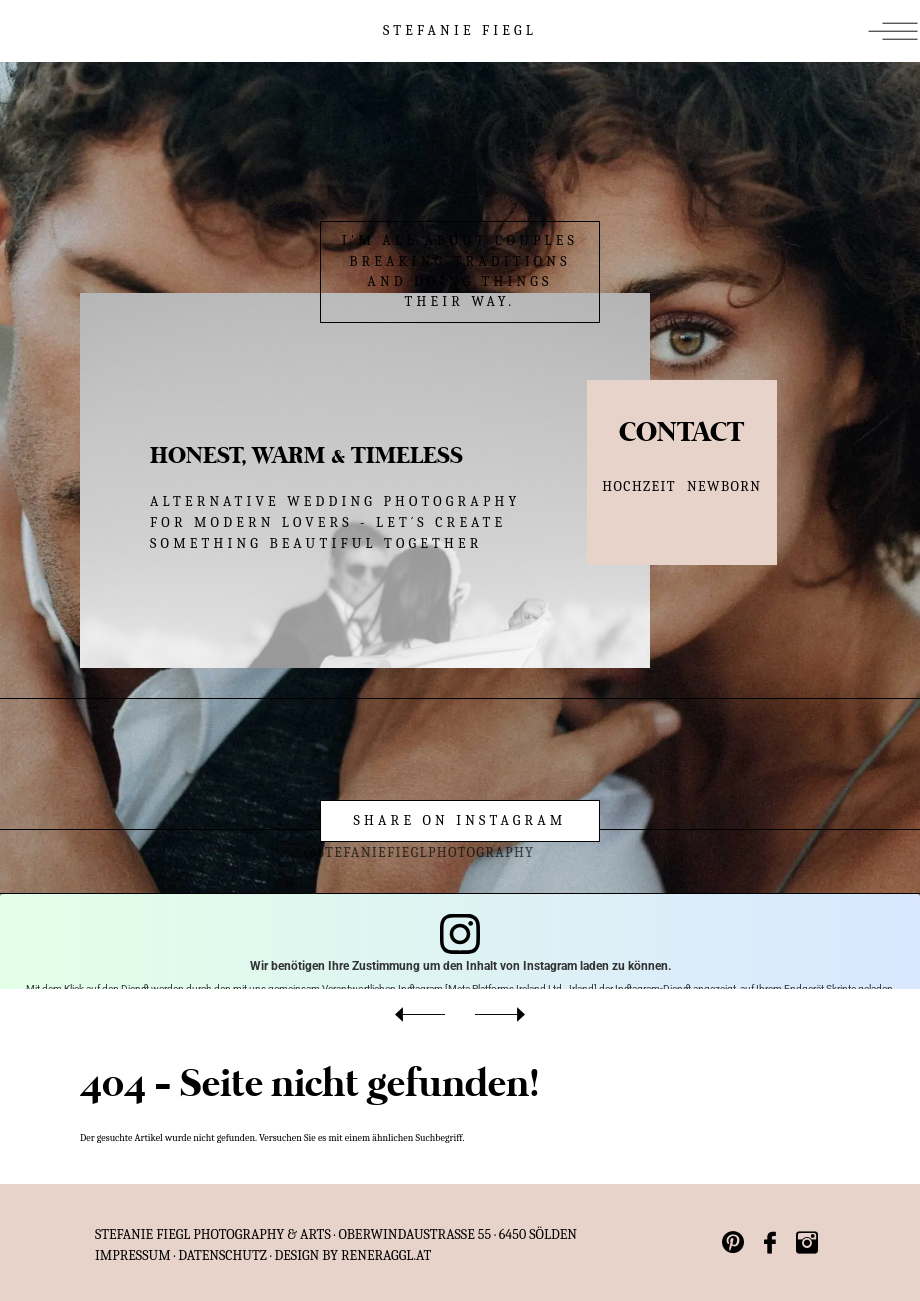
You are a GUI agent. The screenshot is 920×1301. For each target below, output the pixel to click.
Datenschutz (222, 1255)
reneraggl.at (386, 1255)
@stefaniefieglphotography (387, 852)
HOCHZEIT (639, 486)
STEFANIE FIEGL (460, 30)
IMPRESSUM (133, 1255)
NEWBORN (724, 486)
